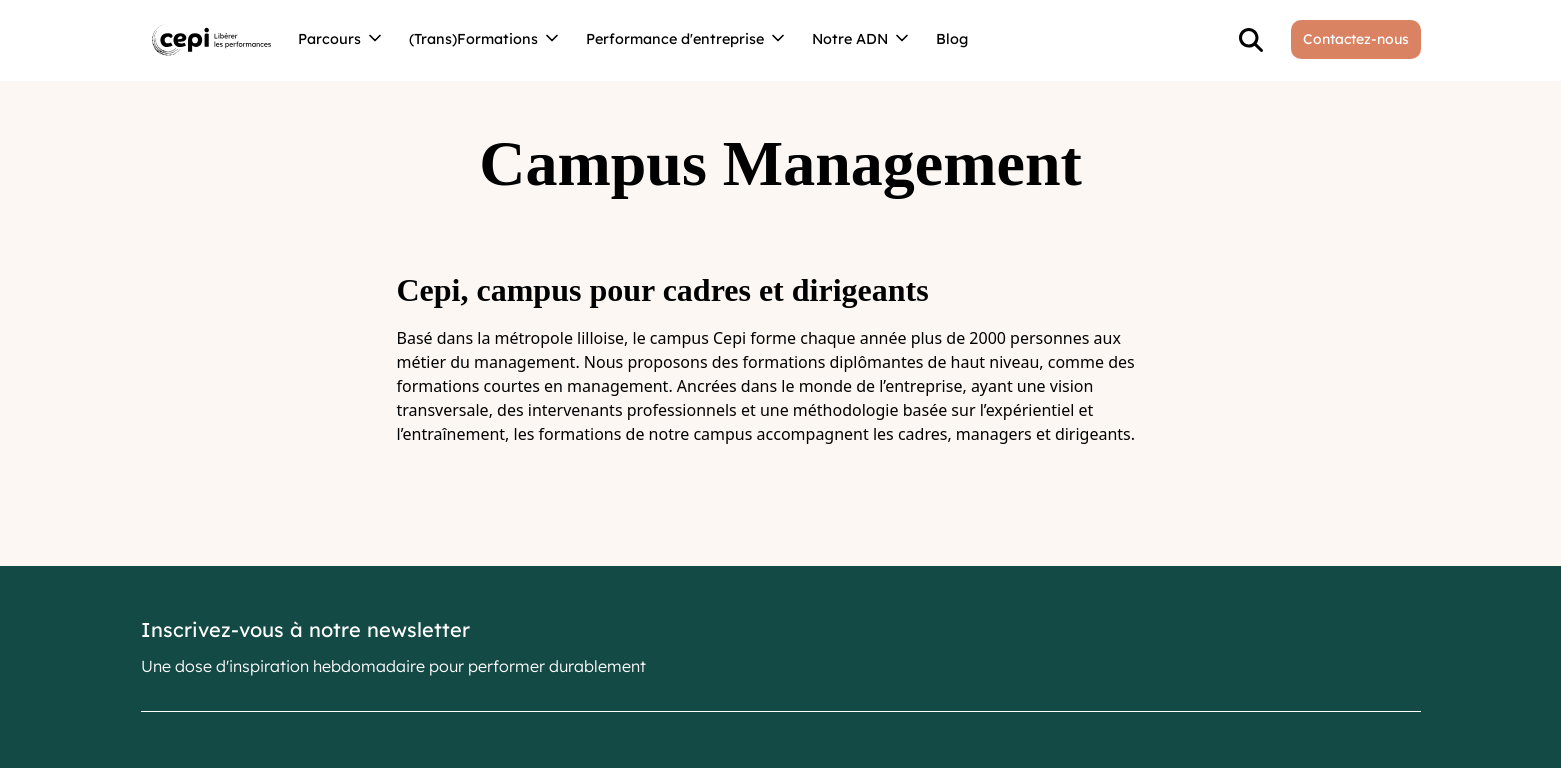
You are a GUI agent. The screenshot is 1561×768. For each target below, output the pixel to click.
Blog (952, 39)
